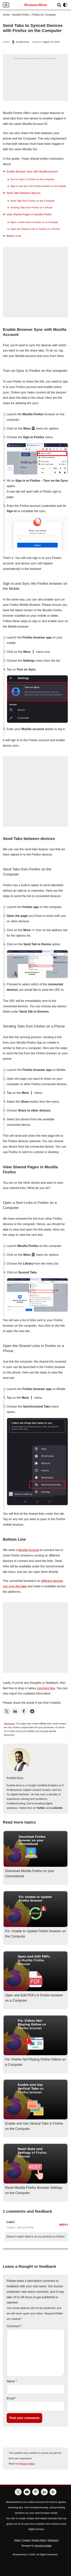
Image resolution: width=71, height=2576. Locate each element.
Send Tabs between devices (23, 192)
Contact (26, 2540)
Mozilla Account (28, 1550)
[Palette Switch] (65, 5)
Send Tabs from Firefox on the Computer (32, 200)
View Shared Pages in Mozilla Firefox (29, 214)
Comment (14, 2326)
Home (6, 14)
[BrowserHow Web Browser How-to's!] (35, 5)
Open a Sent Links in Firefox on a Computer (34, 222)
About (17, 2540)
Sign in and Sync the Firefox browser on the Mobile (38, 186)
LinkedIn (56, 1807)
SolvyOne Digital (43, 2545)
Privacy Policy (27, 2463)
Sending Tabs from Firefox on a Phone (31, 207)
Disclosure (9, 1723)
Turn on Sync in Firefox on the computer (32, 179)
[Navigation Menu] (6, 4)
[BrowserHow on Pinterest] (35, 2492)
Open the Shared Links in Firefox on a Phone (35, 229)
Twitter (41, 1807)
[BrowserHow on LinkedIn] (44, 2492)
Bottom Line (13, 235)
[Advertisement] (35, 77)
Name (12, 2381)
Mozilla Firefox (20, 14)
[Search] (59, 5)
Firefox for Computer (44, 14)
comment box (46, 1688)
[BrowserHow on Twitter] (18, 2492)
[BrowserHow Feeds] (53, 2492)
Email (11, 2398)
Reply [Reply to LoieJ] (63, 2224)
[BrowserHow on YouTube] (26, 2492)
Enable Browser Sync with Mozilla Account (32, 171)
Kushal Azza (22, 42)
